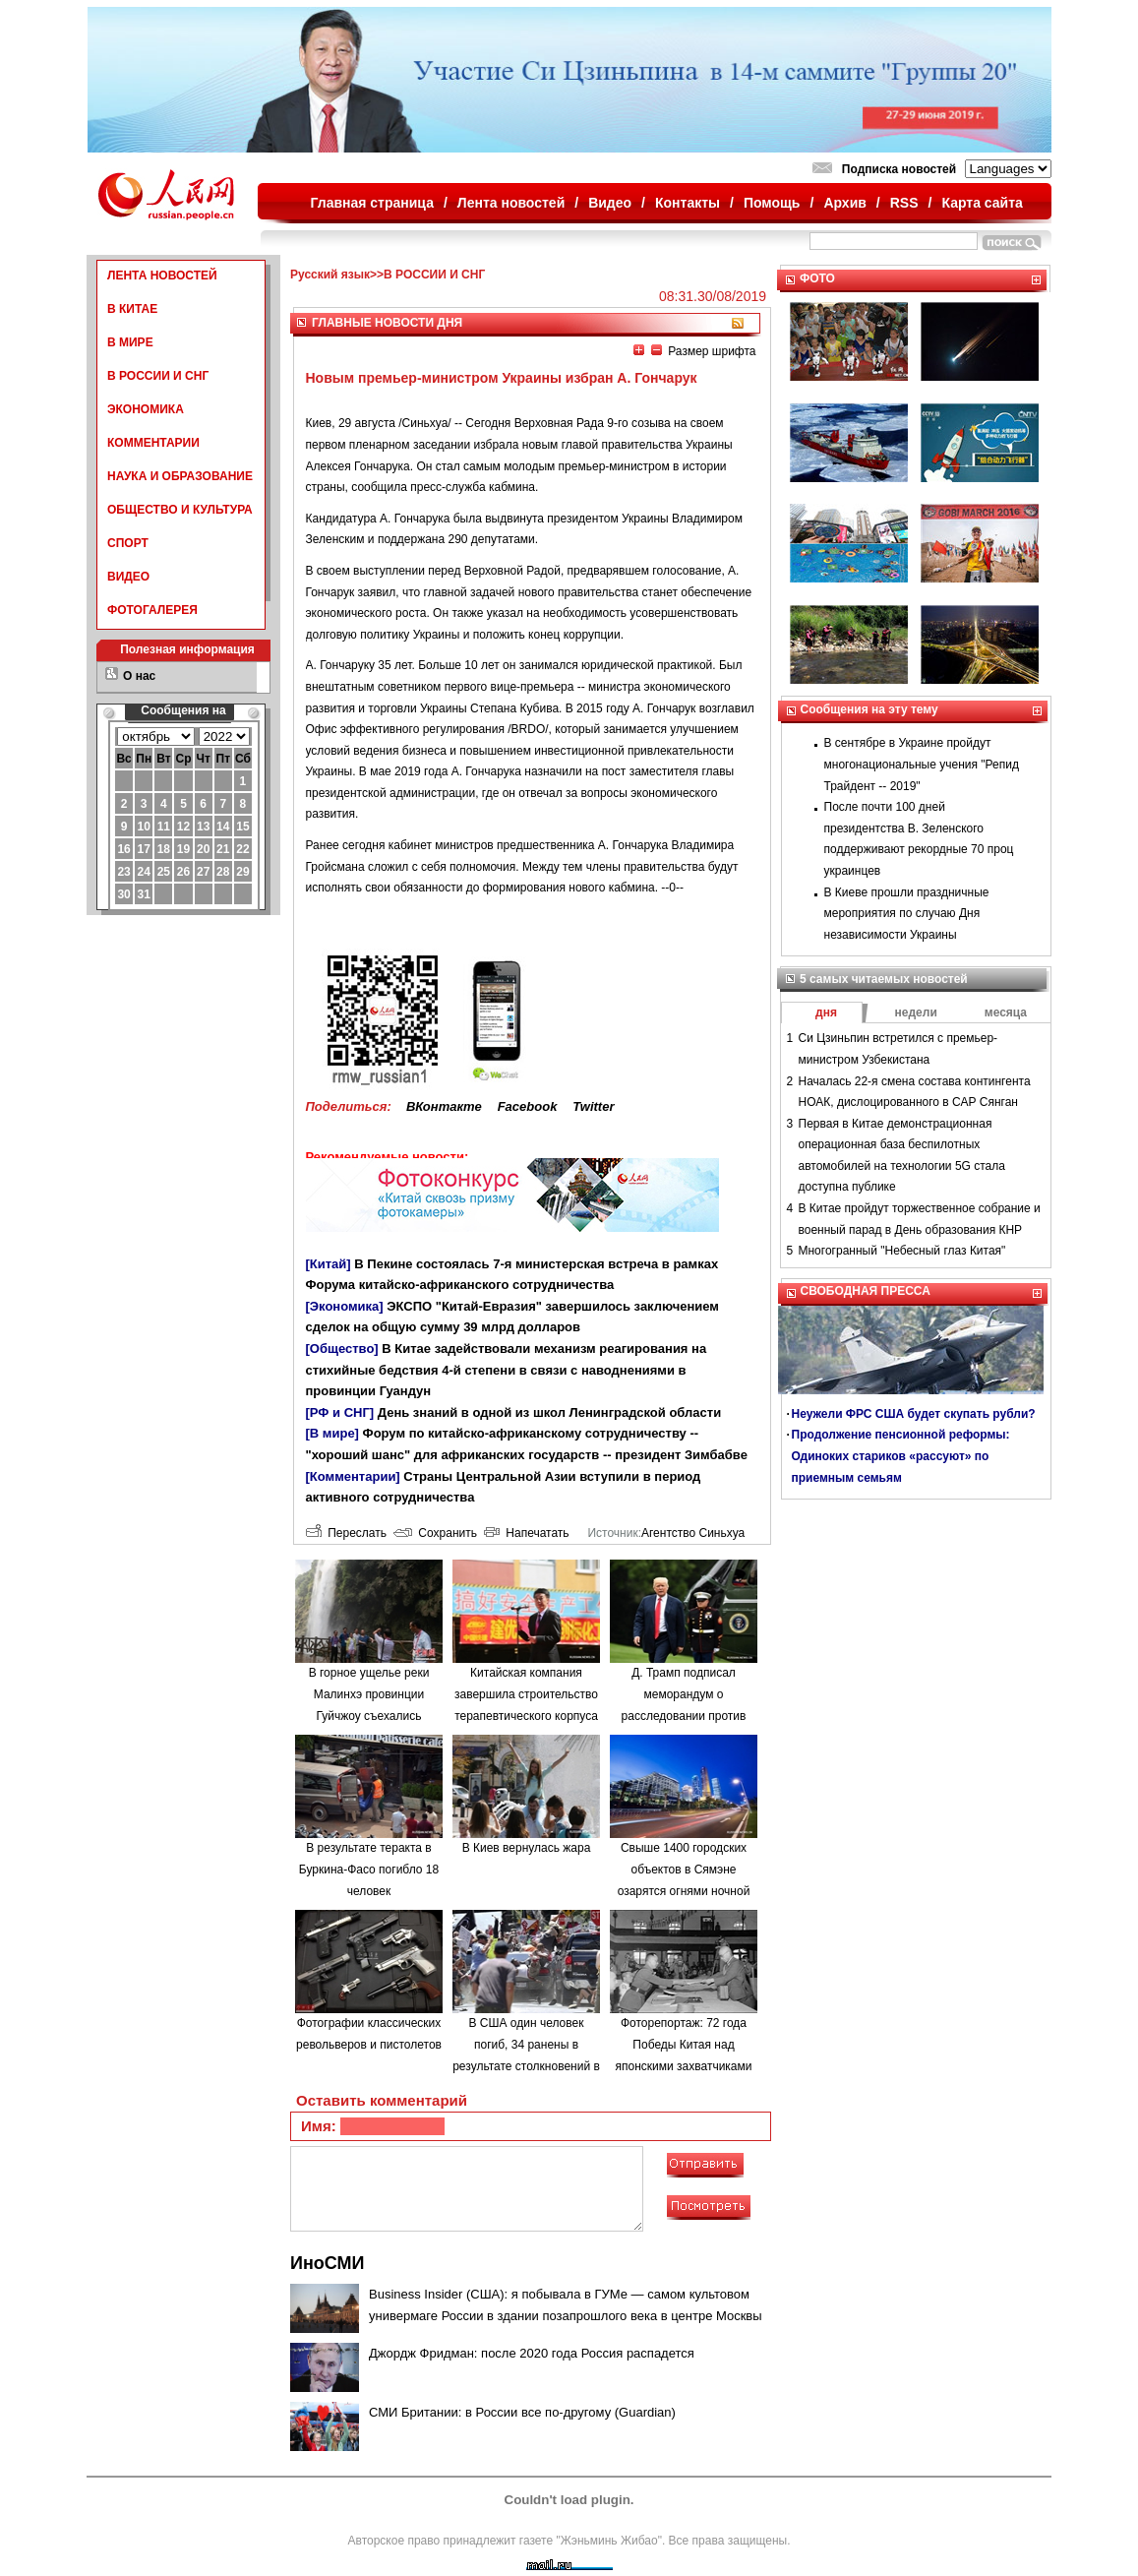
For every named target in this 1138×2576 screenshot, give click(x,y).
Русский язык (330, 274)
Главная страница (372, 203)
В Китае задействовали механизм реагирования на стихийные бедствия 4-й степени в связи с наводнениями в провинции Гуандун (506, 1369)
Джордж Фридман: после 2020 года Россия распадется (531, 2353)
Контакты (687, 203)
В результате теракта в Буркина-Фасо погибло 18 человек (369, 1869)
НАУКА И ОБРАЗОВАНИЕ (180, 476)
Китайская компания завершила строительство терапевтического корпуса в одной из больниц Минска (526, 1715)
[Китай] (328, 1264)
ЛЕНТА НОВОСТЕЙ (162, 275)
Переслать (346, 1533)
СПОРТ (128, 543)
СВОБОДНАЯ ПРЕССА (865, 1291)
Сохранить (435, 1533)
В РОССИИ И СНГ (158, 376)
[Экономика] (345, 1306)
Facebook (528, 1106)
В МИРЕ (130, 342)
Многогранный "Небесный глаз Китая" (902, 1250)
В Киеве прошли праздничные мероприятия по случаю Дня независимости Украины (906, 914)
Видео (609, 203)
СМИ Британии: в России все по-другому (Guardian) (522, 2412)
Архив (844, 203)
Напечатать (526, 1533)
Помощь (772, 203)
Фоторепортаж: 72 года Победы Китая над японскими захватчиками (684, 2044)
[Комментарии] (353, 1476)
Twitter (593, 1106)
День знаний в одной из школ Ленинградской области (549, 1412)
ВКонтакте (444, 1106)
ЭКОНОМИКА (145, 409)
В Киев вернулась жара (526, 1848)
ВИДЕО (128, 576)
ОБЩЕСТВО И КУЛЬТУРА (180, 510)
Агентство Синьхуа (693, 1533)
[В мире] (332, 1433)
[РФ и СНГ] (340, 1412)
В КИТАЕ (132, 309)
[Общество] (342, 1348)
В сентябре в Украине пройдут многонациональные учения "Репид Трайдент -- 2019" (921, 764)
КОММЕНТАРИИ (153, 443)
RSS (904, 203)
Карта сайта (981, 203)
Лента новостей (511, 203)
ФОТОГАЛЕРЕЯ (152, 610)
